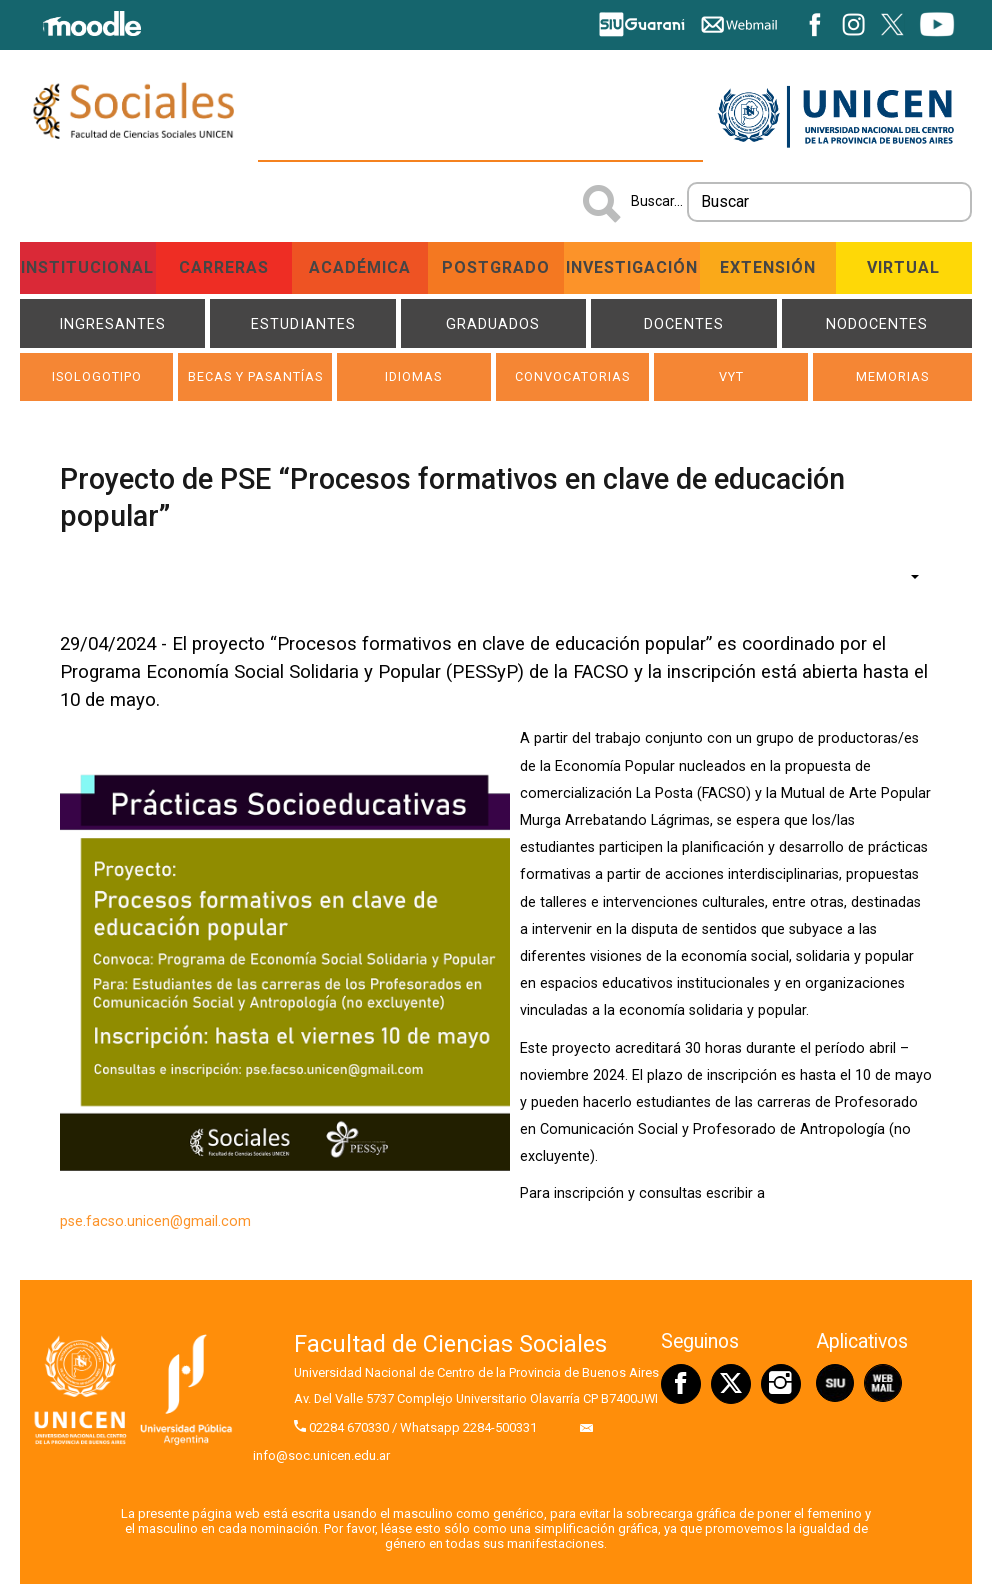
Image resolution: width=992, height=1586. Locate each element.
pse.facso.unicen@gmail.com (155, 1224)
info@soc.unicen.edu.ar (321, 1458)
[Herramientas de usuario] (905, 579)
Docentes (684, 324)
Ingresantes (112, 324)
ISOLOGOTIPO (96, 379)
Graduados (493, 324)
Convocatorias (573, 379)
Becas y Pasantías (255, 379)
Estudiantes (303, 324)
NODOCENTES (877, 324)
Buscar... (657, 201)
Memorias (892, 379)
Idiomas (413, 379)
